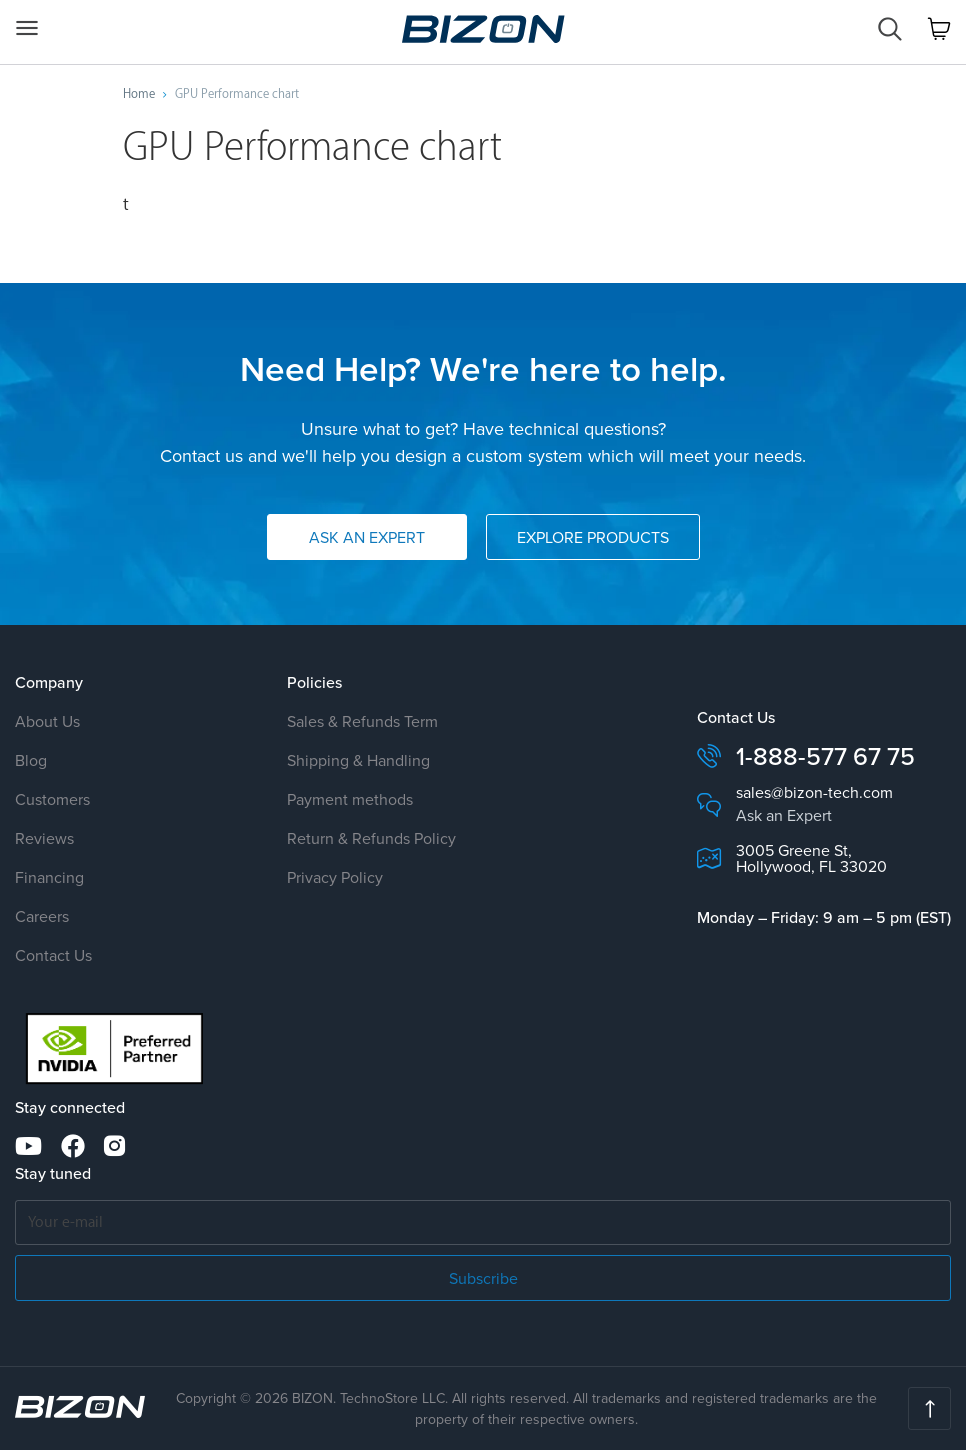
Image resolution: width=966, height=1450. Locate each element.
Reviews (44, 838)
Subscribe (483, 1278)
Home (139, 94)
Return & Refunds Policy (371, 838)
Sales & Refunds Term (362, 721)
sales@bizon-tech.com (814, 792)
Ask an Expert (367, 537)
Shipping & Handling (358, 760)
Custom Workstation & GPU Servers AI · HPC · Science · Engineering (483, 29)
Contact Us (53, 955)
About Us (47, 721)
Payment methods (350, 799)
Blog (31, 760)
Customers (52, 799)
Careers (42, 916)
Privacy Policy (335, 877)
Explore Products (593, 537)
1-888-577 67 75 (825, 756)
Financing (49, 877)
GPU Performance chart (237, 94)
